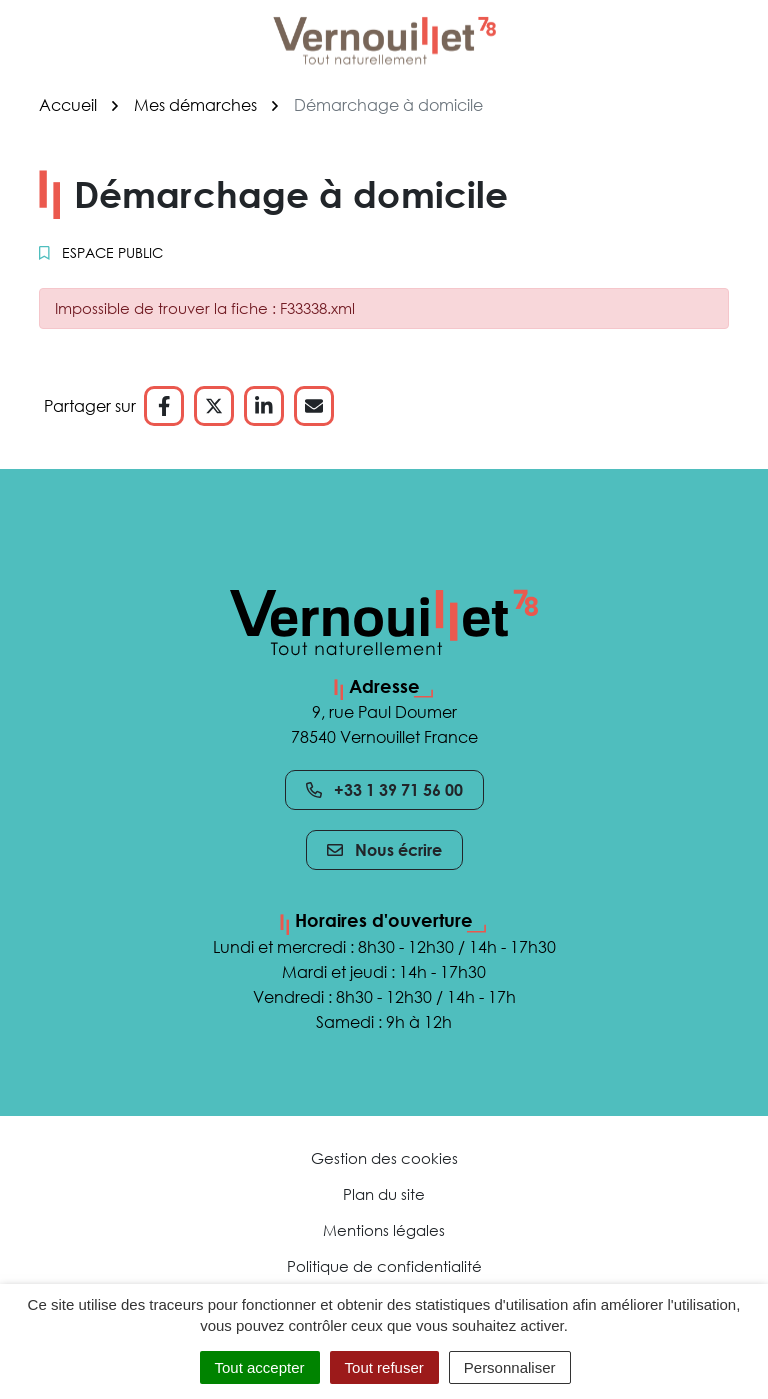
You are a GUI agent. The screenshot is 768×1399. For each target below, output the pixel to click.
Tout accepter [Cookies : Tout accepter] (260, 1367)
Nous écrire (384, 850)
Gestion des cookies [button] (384, 1158)
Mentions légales (384, 1230)
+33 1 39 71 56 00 (384, 790)
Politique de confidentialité (384, 1266)
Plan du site (384, 1194)
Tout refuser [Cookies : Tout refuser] (384, 1367)
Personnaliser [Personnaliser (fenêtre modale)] (510, 1367)
